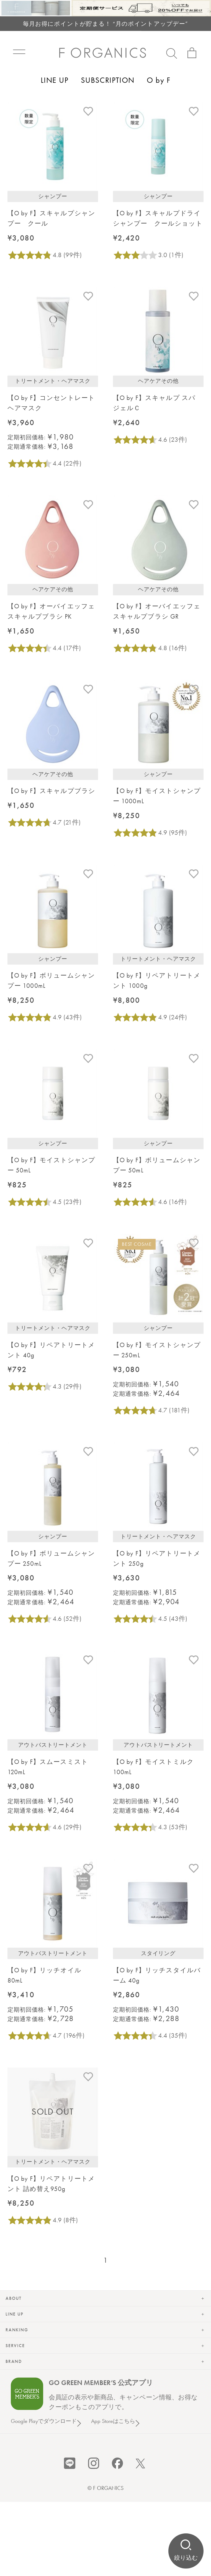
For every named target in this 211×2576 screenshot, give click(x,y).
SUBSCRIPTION (108, 80)
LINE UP (54, 80)
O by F (158, 80)
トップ (17, 119)
